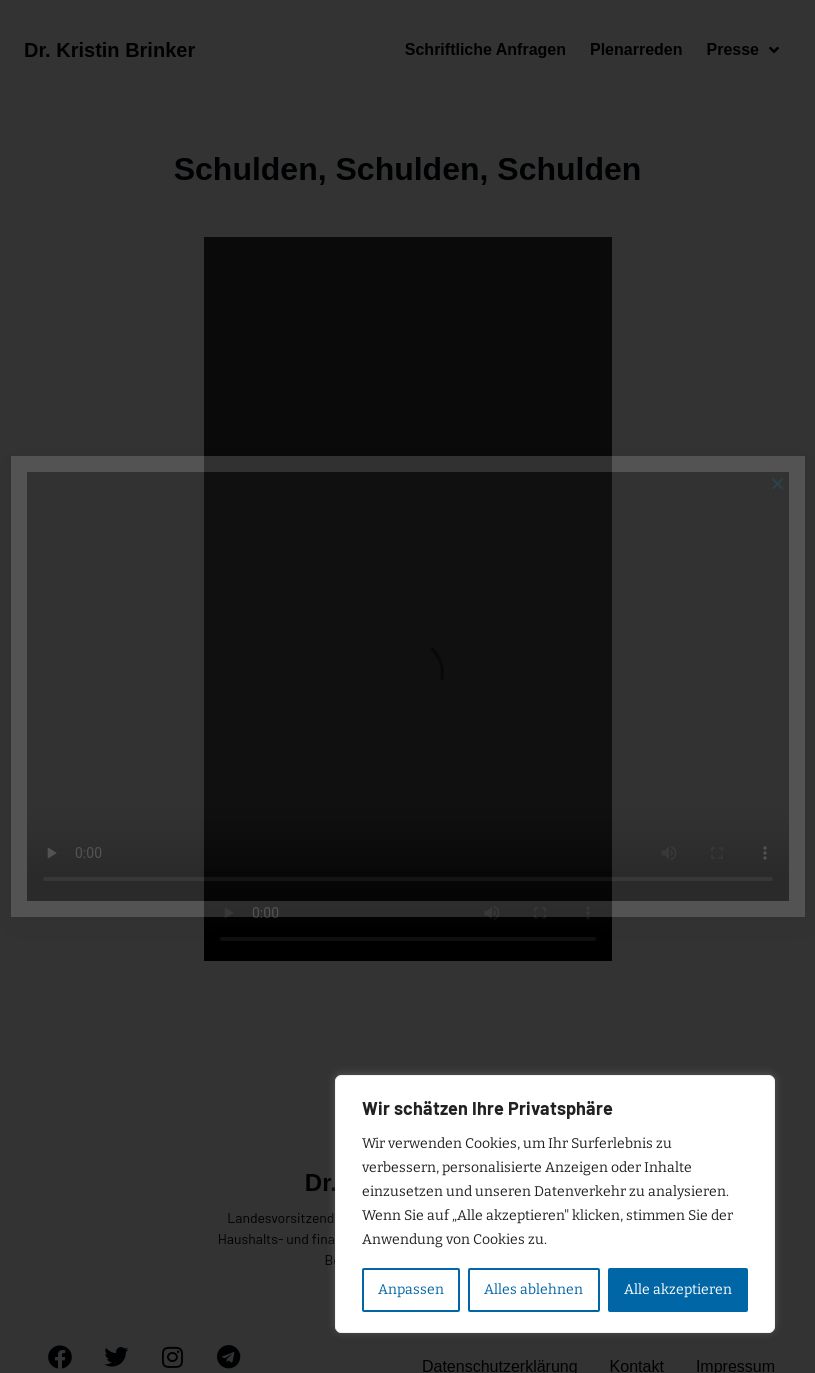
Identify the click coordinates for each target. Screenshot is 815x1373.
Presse (742, 50)
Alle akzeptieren (678, 1289)
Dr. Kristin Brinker (109, 50)
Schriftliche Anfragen (485, 49)
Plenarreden (636, 49)
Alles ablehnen (533, 1289)
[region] (555, 1204)
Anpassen (411, 1289)
